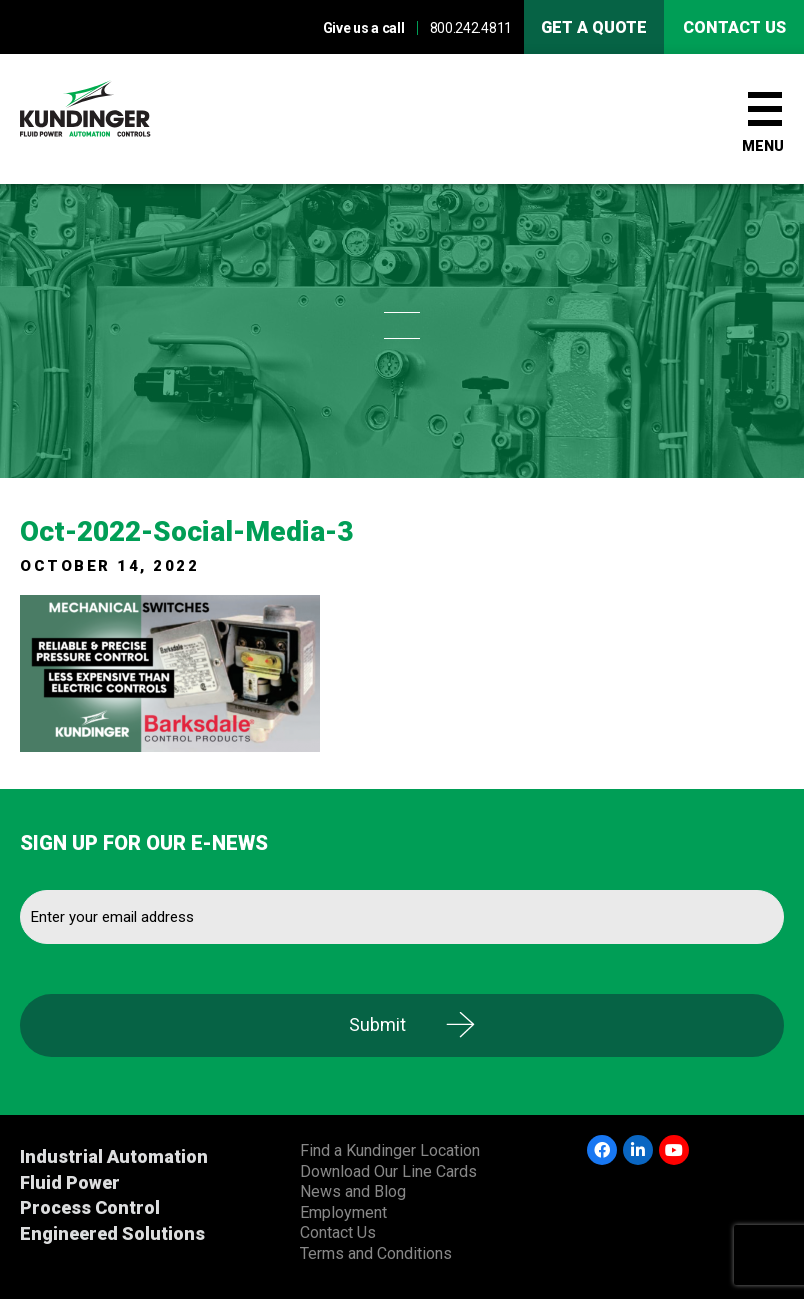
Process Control (90, 1207)
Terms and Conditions (376, 1253)
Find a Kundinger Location (390, 1150)
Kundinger (120, 119)
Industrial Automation (114, 1156)
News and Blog (353, 1191)
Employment (343, 1212)
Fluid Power (70, 1182)
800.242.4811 (471, 28)
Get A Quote (594, 27)
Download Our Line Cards (388, 1171)
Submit (377, 1024)
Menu (763, 146)
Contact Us (338, 1232)
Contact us (734, 27)
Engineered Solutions (112, 1233)
